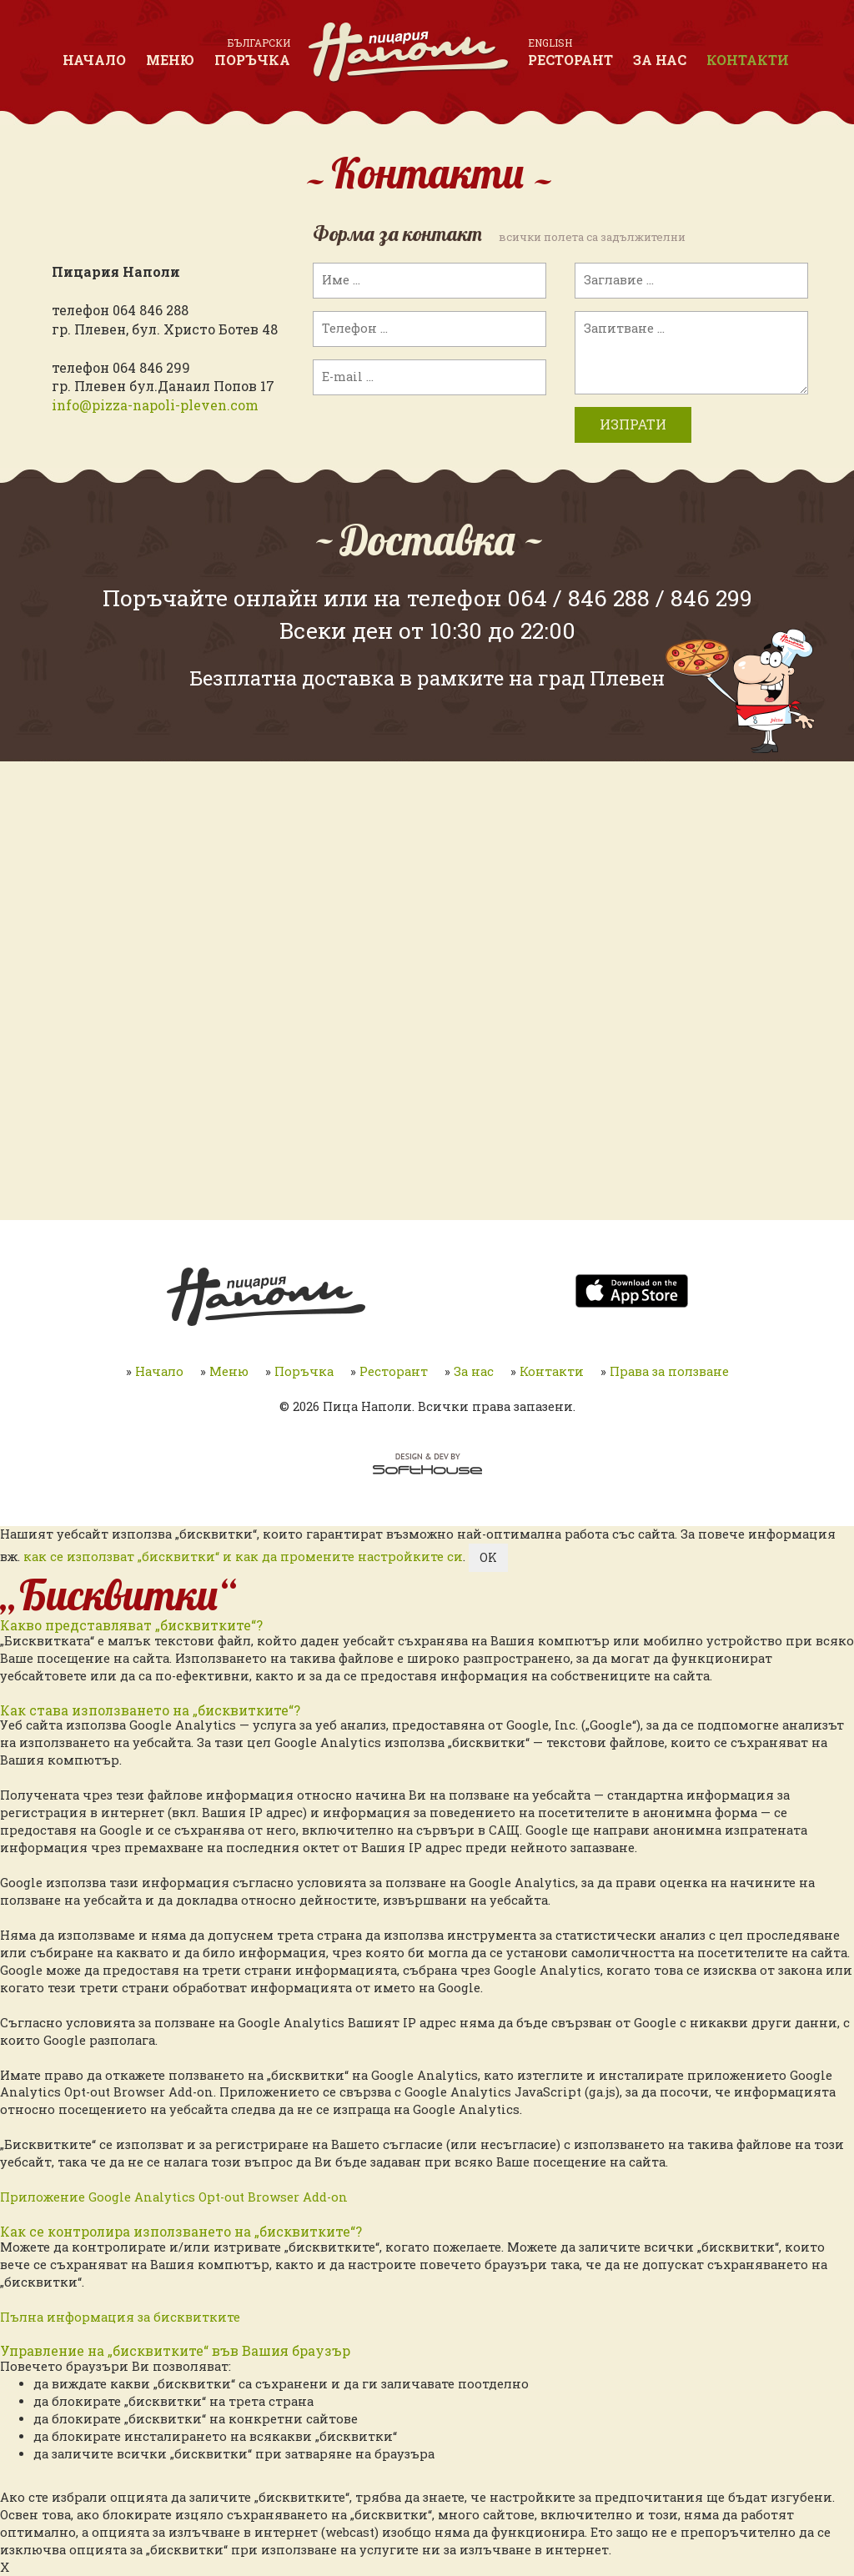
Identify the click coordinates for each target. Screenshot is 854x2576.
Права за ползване (669, 1371)
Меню (170, 59)
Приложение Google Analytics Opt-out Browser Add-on (174, 2197)
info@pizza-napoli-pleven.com (155, 405)
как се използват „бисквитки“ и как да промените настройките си (243, 1556)
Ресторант (570, 59)
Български (259, 42)
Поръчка (252, 59)
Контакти (747, 59)
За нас (659, 59)
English (550, 42)
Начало (94, 59)
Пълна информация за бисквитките (120, 2317)
